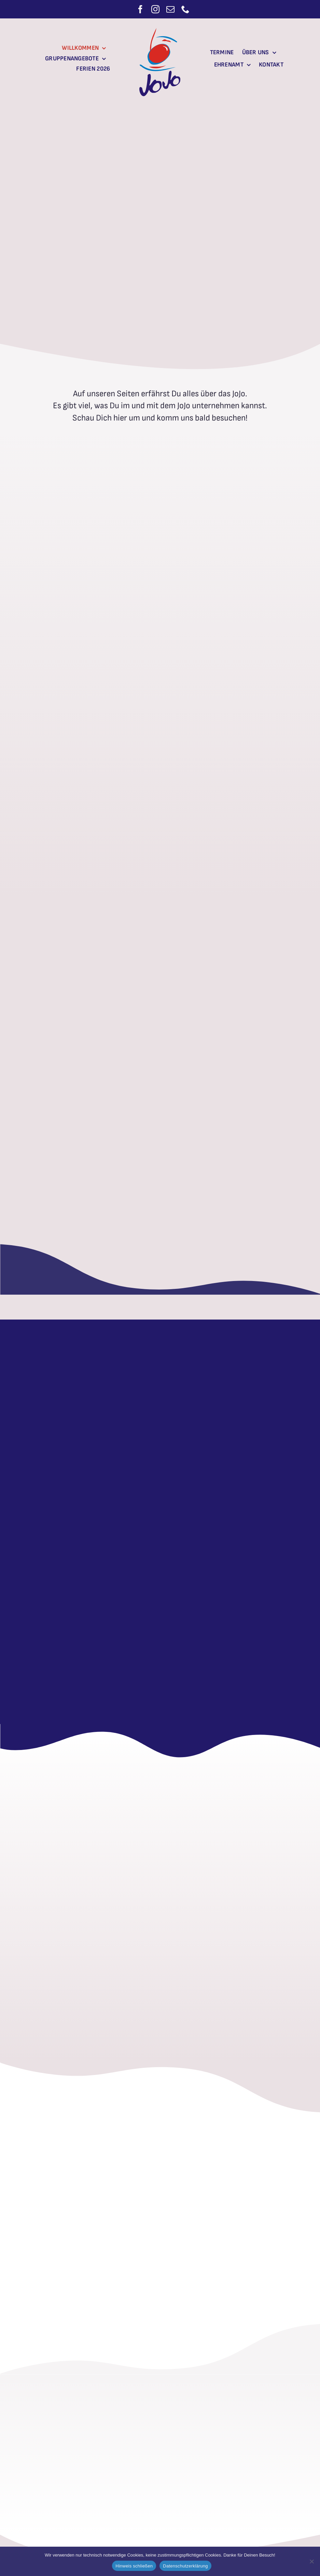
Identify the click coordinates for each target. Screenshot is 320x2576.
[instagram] (155, 9)
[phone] (185, 9)
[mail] (170, 9)
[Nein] (311, 2561)
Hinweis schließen (134, 2565)
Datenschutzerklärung (185, 2565)
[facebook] (140, 9)
